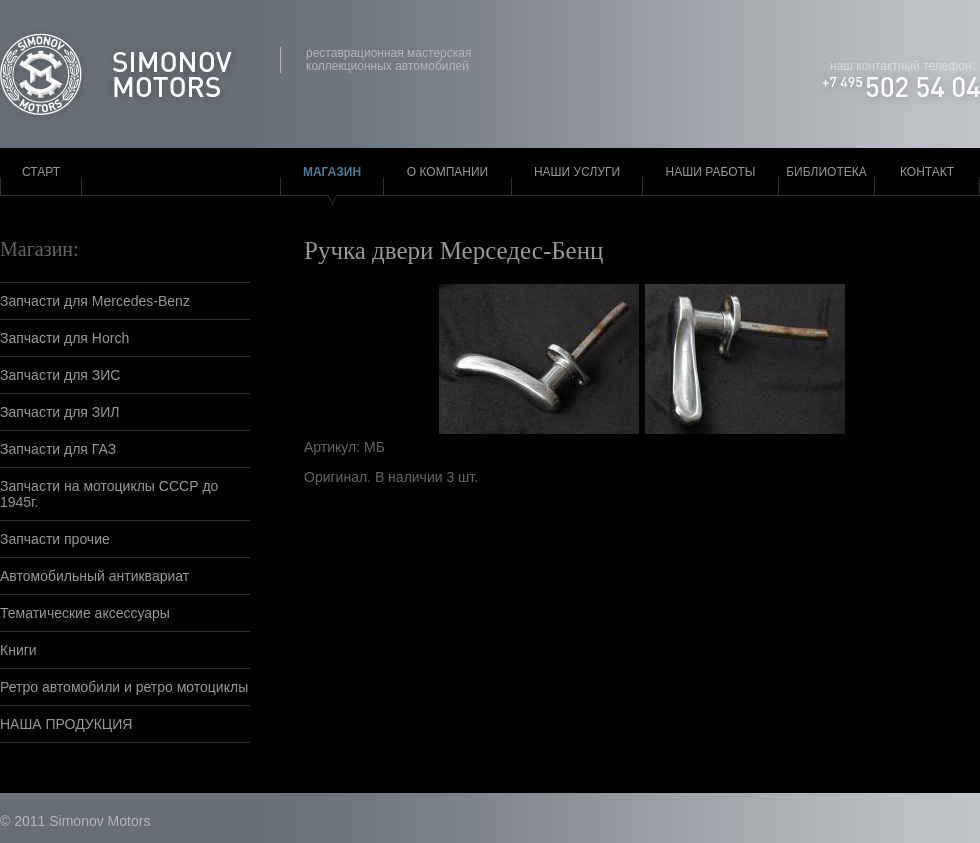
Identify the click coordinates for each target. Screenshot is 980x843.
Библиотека (826, 172)
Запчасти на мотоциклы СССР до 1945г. (109, 494)
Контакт (927, 172)
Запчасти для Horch (64, 338)
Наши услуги (577, 172)
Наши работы (711, 172)
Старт (41, 172)
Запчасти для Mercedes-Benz (95, 301)
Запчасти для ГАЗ (58, 449)
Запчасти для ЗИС (60, 375)
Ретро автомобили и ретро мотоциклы (124, 687)
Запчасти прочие (55, 539)
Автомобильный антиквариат (94, 576)
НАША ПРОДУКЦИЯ (66, 724)
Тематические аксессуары (85, 613)
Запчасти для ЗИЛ (60, 412)
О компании (447, 172)
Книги (18, 650)
